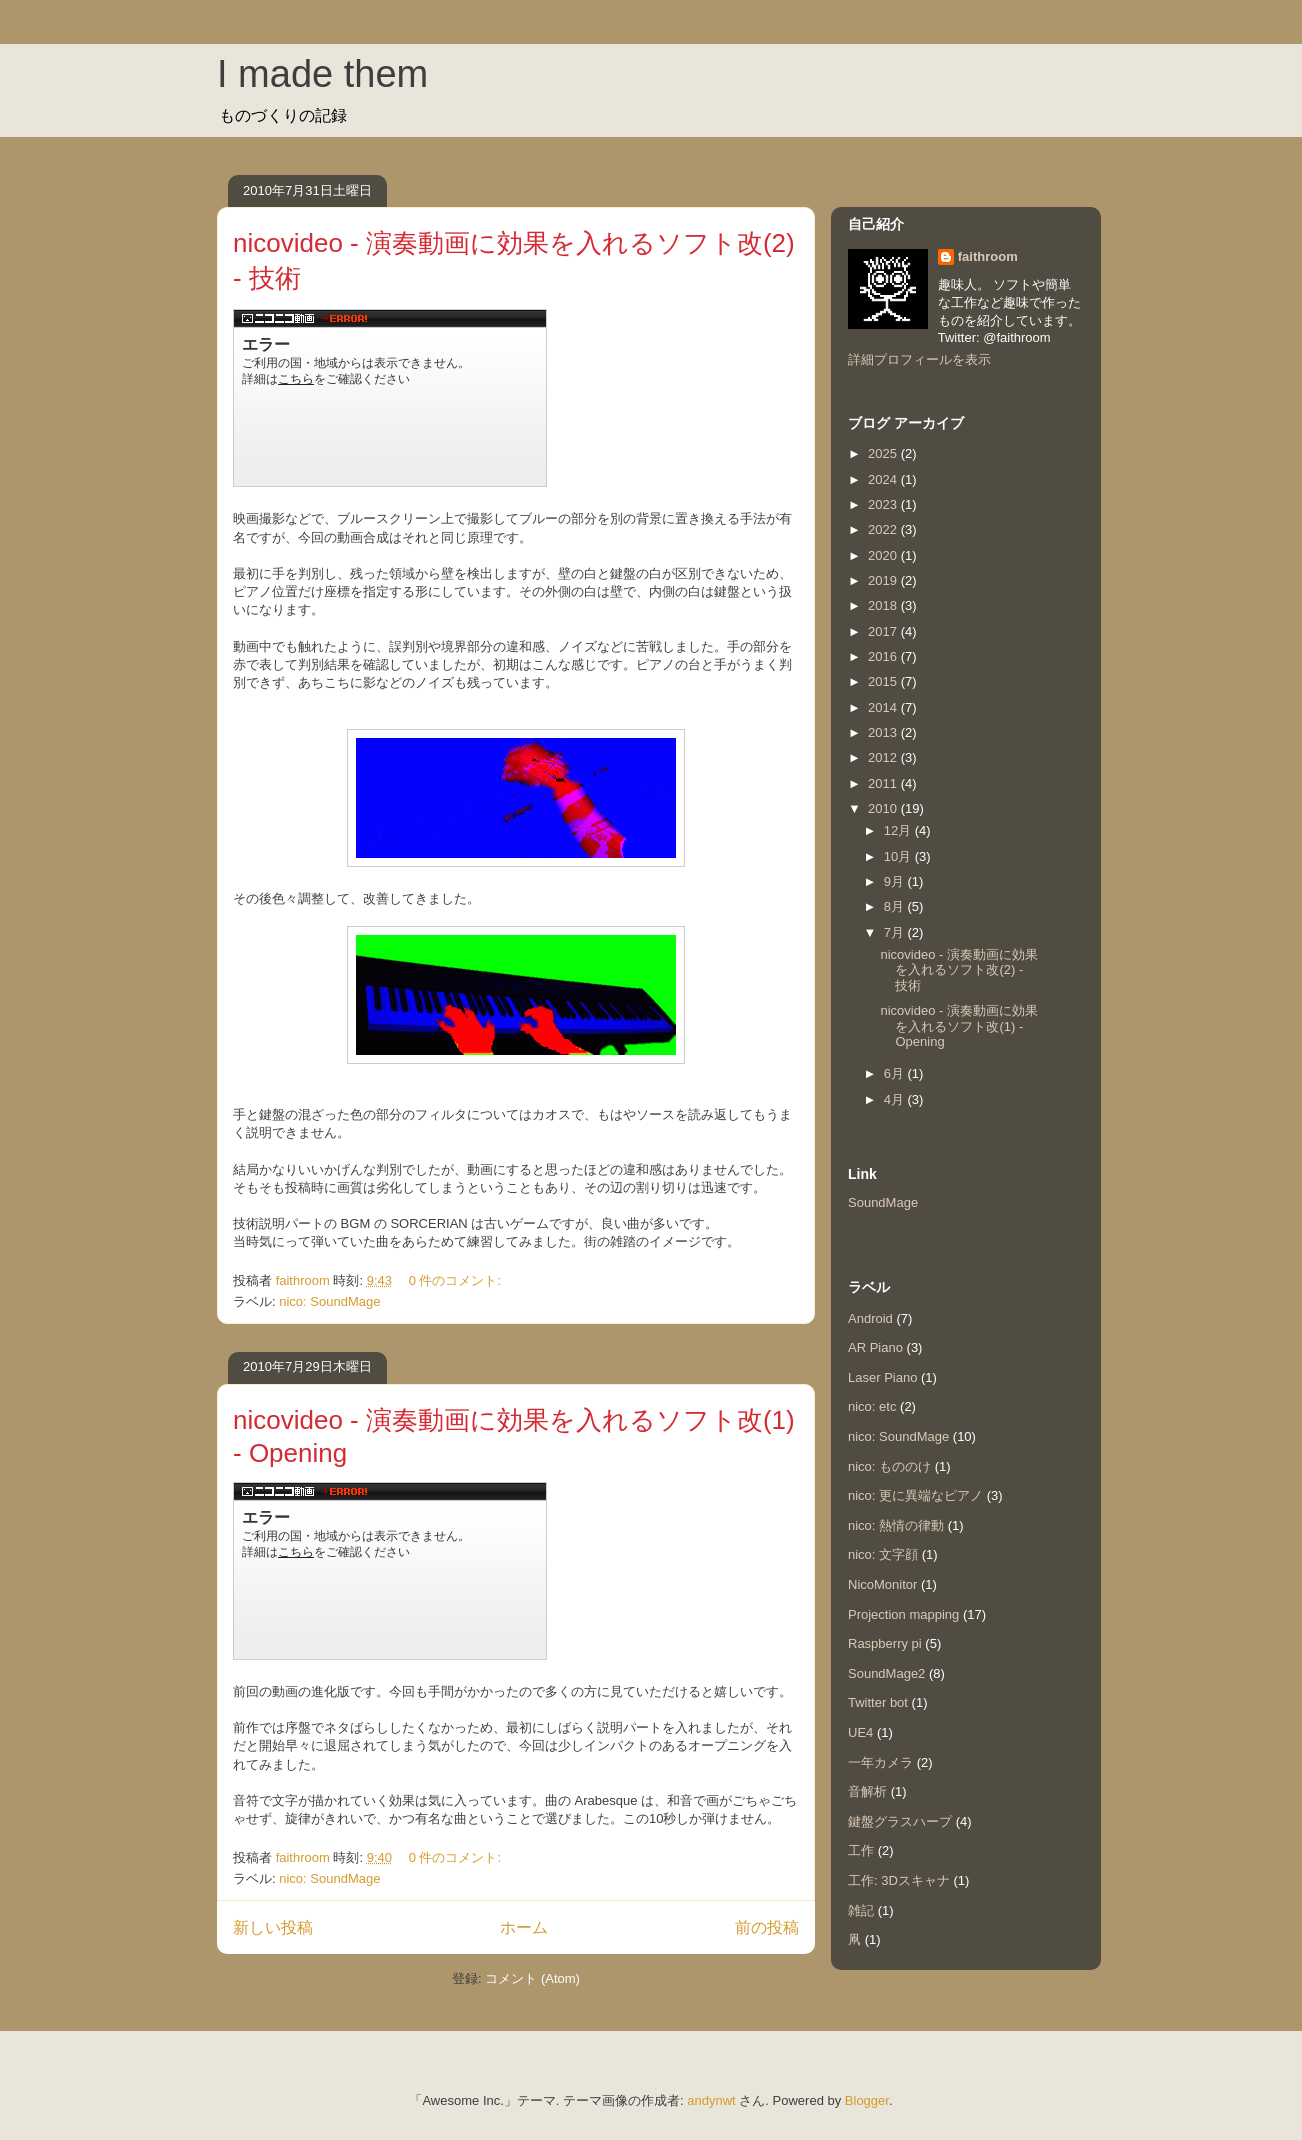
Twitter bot (878, 1702)
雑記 (861, 1910)
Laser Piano (882, 1377)
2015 (884, 681)
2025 (884, 453)
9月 (896, 881)
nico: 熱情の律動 (896, 1525)
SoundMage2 (886, 1673)
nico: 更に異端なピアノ (915, 1495)
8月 (896, 906)
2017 (884, 631)
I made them (322, 74)
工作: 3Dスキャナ (899, 1880)
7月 (896, 932)
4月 (896, 1099)
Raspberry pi (885, 1643)
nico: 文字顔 (883, 1554)
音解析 (867, 1791)
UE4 (860, 1732)
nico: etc (872, 1406)
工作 (861, 1850)
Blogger (867, 2100)
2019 (884, 580)
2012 (884, 757)
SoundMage (883, 1202)
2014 (884, 707)
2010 (884, 808)
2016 (884, 656)
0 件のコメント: (457, 1280)
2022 (884, 529)
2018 (884, 605)
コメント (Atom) (532, 1978)
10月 (899, 856)
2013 (884, 732)
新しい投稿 (273, 1927)
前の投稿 (767, 1927)
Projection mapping (903, 1614)
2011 (884, 783)
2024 (884, 479)
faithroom (988, 256)
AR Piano (875, 1347)
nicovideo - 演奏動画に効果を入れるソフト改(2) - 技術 (958, 970)
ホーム (524, 1927)
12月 (899, 830)
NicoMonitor (882, 1584)
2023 (884, 504)
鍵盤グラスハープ (900, 1821)
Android (870, 1318)
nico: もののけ (889, 1466)
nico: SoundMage (329, 1301)
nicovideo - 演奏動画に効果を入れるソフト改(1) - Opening (958, 1026)
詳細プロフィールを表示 (919, 359)
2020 (884, 555)
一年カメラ (880, 1762)
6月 (896, 1073)
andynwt (711, 2100)
